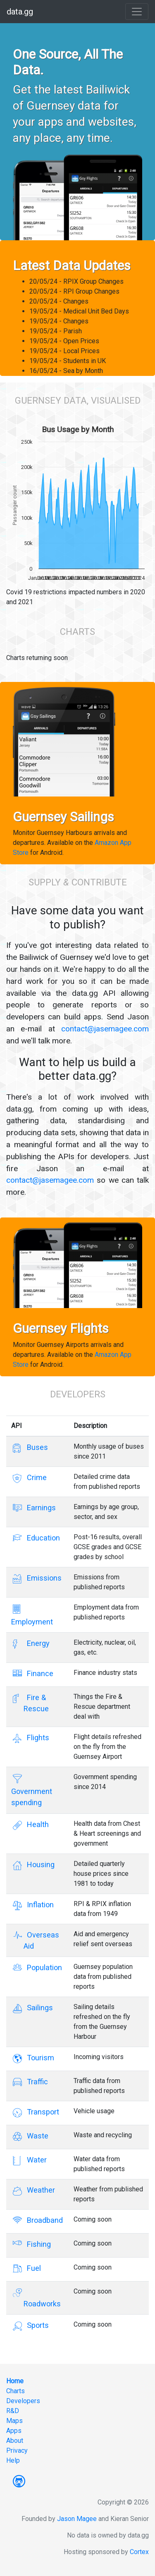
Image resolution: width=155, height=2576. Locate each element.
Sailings (38, 2007)
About (14, 2440)
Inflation (39, 1904)
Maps (14, 2421)
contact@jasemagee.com (105, 1028)
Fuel (32, 2268)
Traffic (36, 2081)
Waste (36, 2135)
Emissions (43, 1578)
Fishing (37, 2244)
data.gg (20, 12)
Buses (36, 1447)
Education (42, 1537)
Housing (39, 1864)
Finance (38, 1673)
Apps (13, 2431)
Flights (36, 1737)
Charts (15, 2391)
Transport (41, 2111)
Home (15, 2381)
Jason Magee (77, 2519)
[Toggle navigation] (136, 11)
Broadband (43, 2220)
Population (43, 1967)
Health (36, 1824)
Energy (37, 1643)
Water (35, 2159)
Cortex (139, 2552)
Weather (39, 2190)
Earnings (40, 1507)
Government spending (31, 1790)
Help (13, 2460)
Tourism (39, 2057)
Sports (36, 2325)
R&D (12, 2411)
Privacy (17, 2450)
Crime (35, 1477)
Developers (23, 2401)
